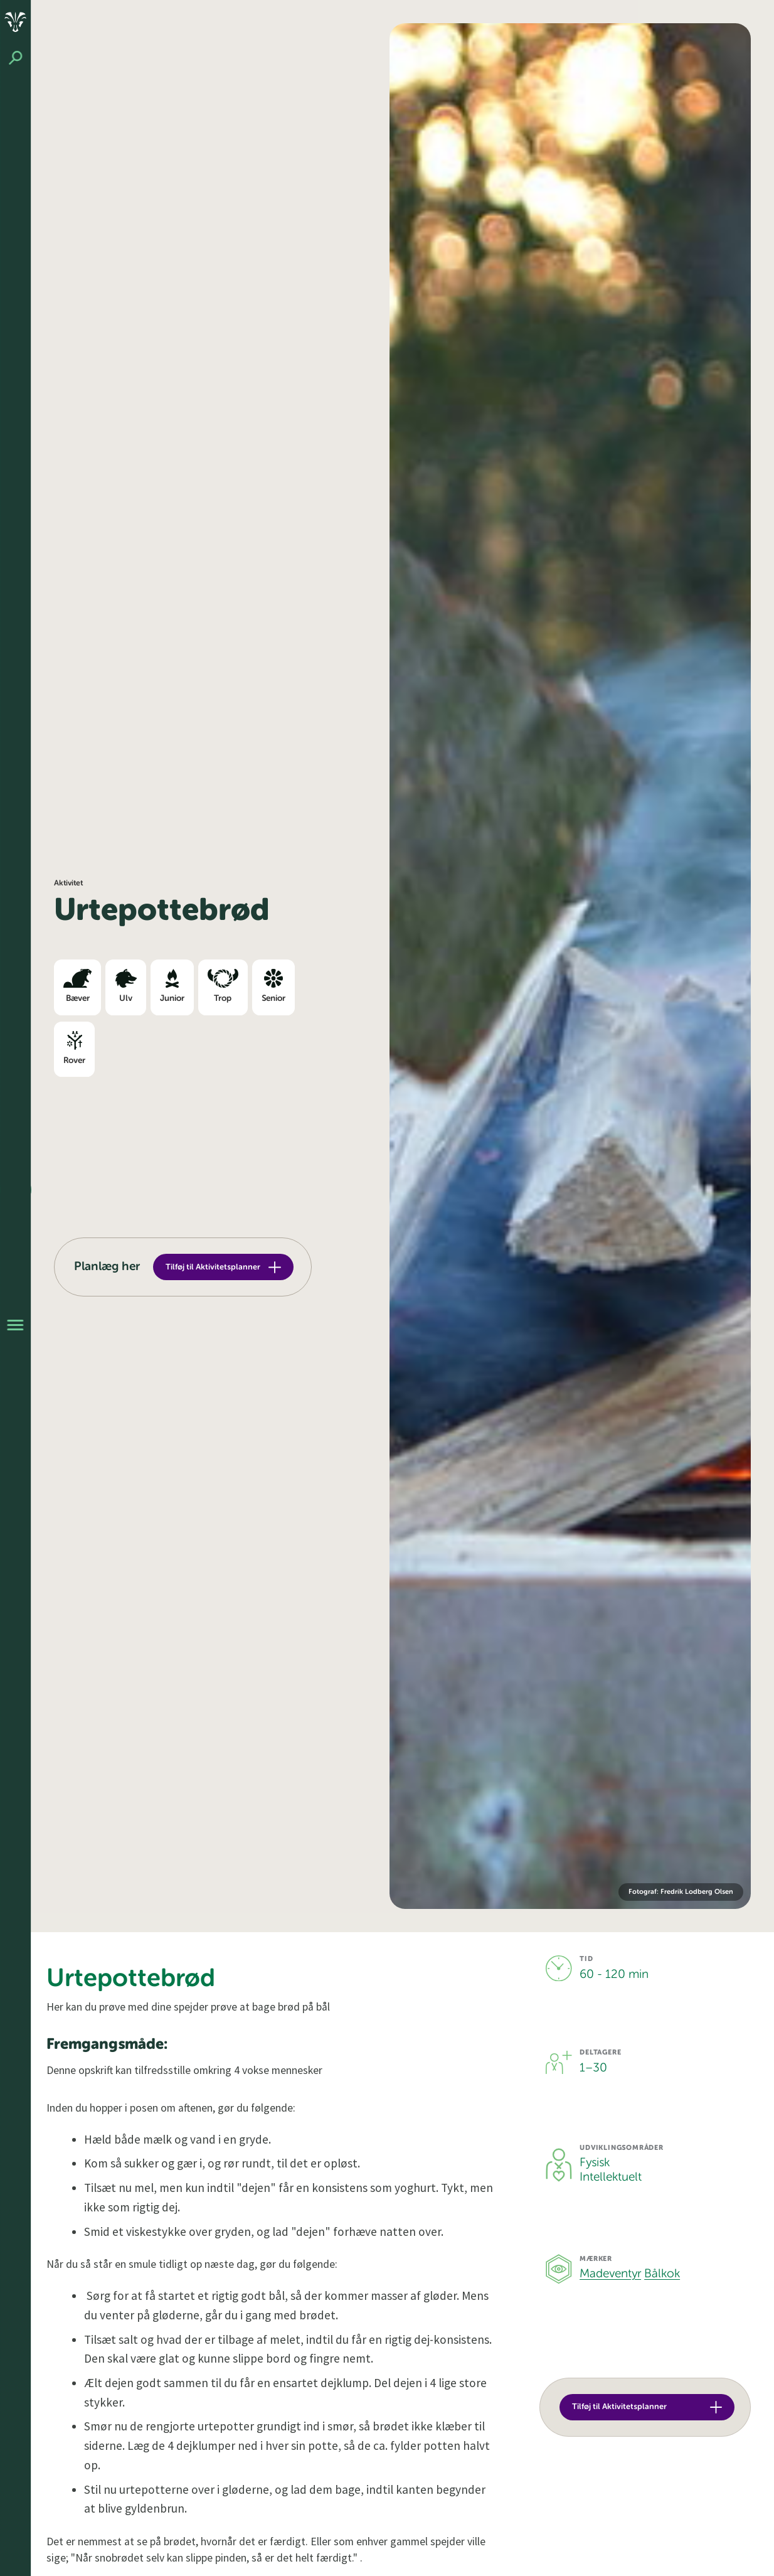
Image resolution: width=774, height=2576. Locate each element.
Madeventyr (610, 2274)
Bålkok (662, 2274)
